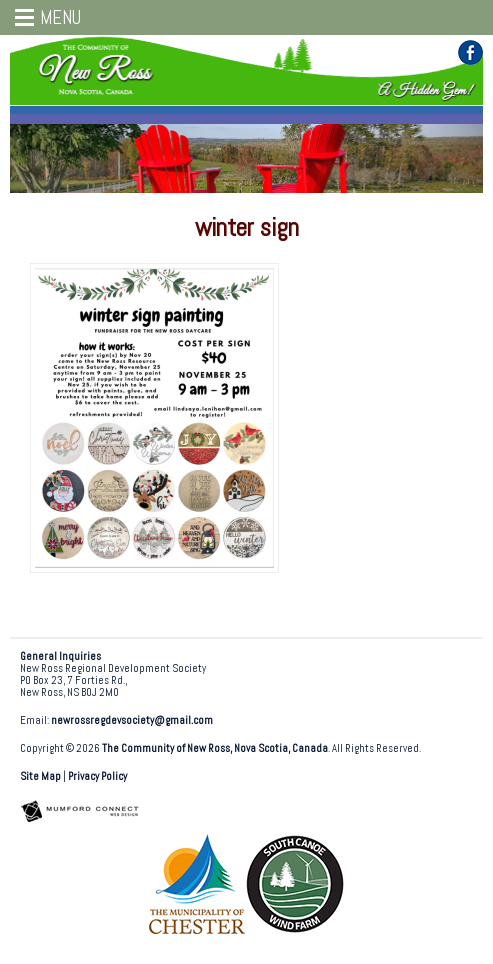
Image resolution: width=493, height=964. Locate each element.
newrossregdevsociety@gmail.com (132, 720)
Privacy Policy (97, 776)
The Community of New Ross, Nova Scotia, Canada (215, 748)
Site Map (40, 776)
